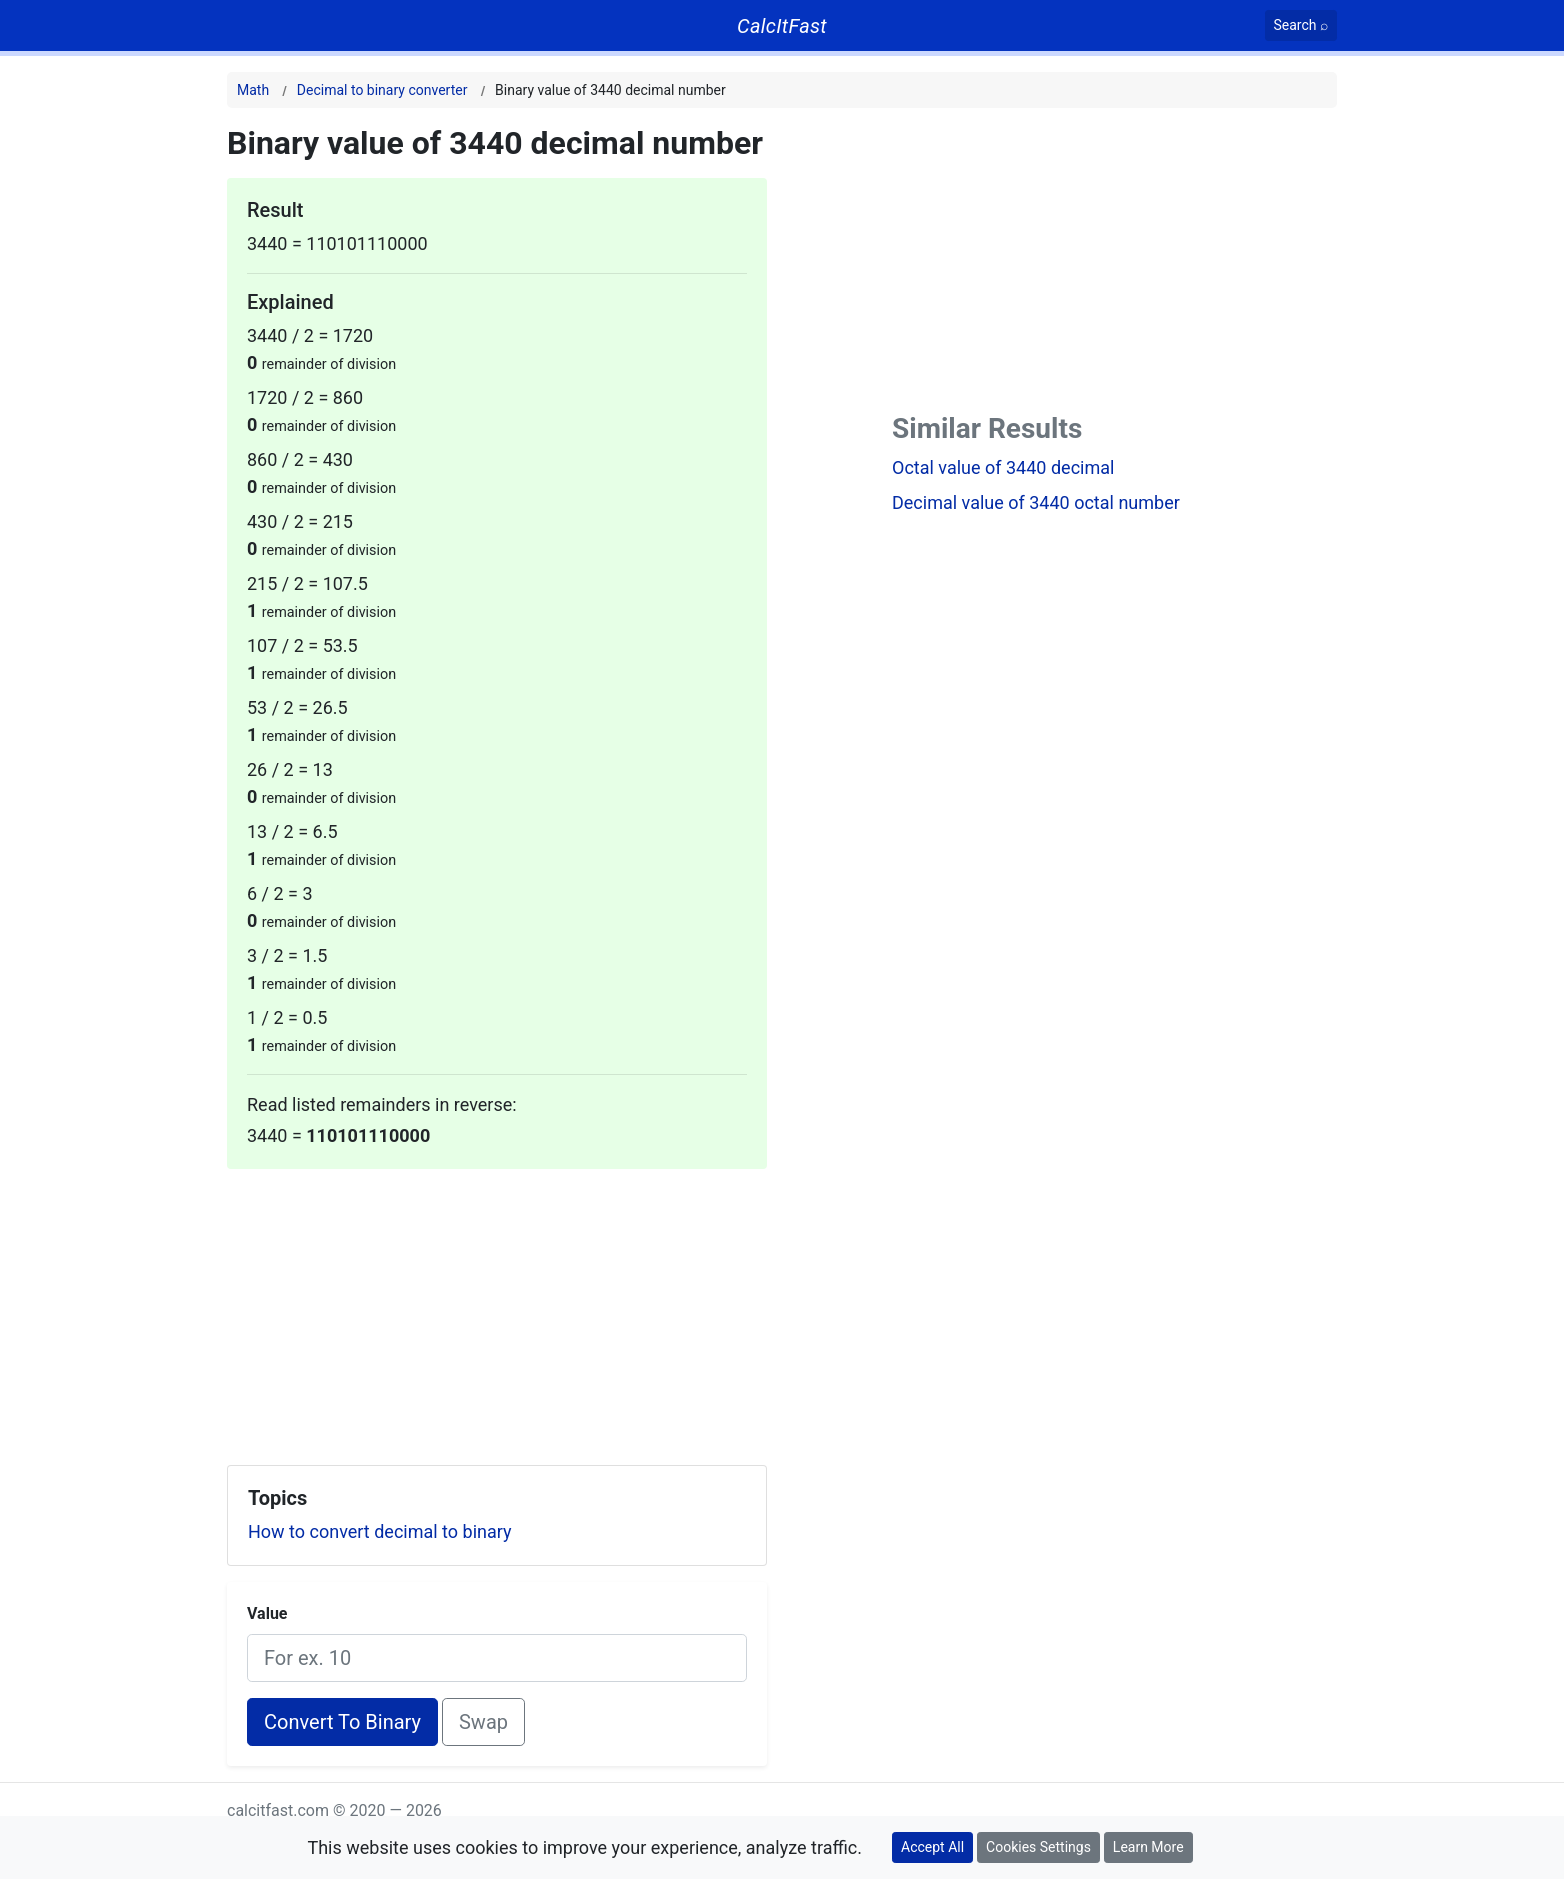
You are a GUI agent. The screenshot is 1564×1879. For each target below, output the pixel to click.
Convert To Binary (342, 1722)
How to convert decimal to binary (380, 1531)
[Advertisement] (497, 1309)
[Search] (1301, 25)
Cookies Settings (1038, 1847)
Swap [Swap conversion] (483, 1722)
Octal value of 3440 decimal (1003, 467)
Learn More (1148, 1847)
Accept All (932, 1847)
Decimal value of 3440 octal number (1036, 502)
